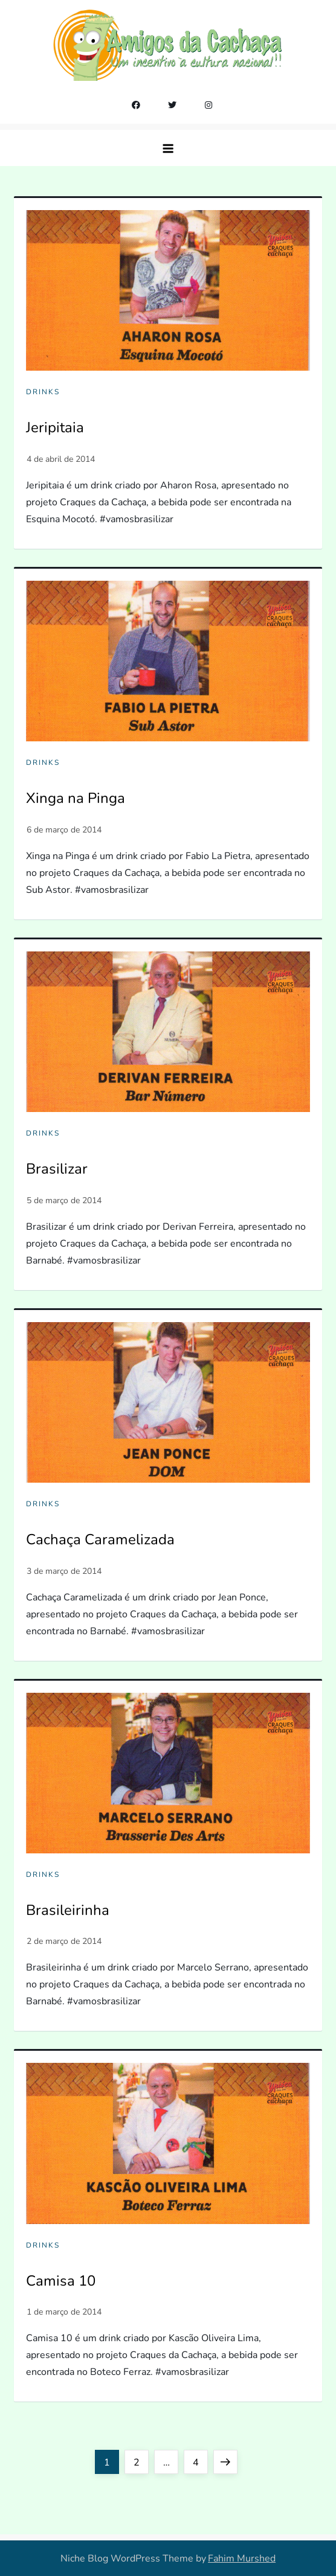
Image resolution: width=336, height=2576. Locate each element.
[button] (168, 148)
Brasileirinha (67, 1910)
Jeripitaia (55, 427)
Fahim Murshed (242, 2558)
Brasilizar (57, 1168)
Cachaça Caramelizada (100, 1539)
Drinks (43, 392)
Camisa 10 (60, 2280)
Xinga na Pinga (75, 798)
